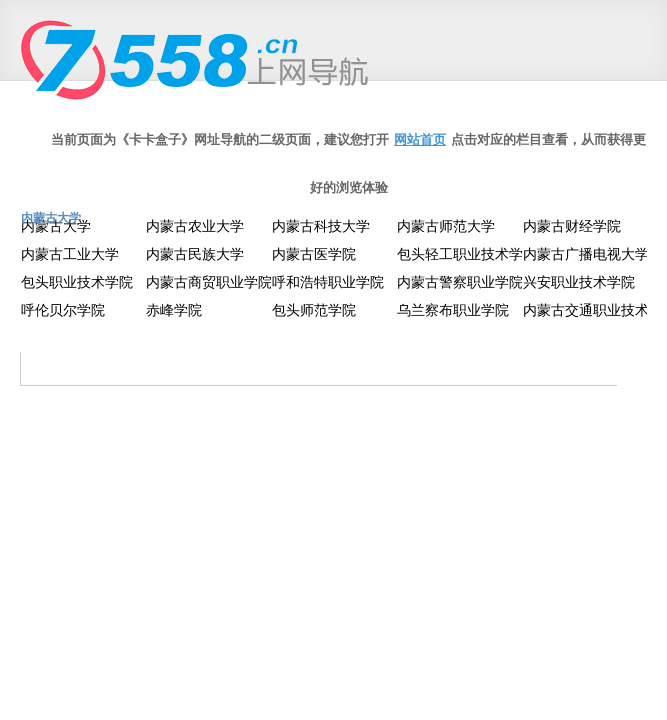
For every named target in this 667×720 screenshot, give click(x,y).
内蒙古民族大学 (195, 254)
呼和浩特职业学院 (328, 282)
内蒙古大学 (56, 226)
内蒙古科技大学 (321, 226)
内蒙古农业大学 (195, 226)
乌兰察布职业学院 (453, 310)
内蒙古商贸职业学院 (209, 282)
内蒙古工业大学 (70, 254)
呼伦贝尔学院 (63, 310)
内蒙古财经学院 (572, 226)
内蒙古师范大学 (446, 226)
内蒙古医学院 (314, 254)
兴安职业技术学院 (579, 282)
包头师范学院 (314, 310)
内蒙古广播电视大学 (586, 254)
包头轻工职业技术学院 (467, 254)
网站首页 (420, 139)
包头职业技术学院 (77, 282)
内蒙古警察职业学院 (460, 282)
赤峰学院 (174, 310)
